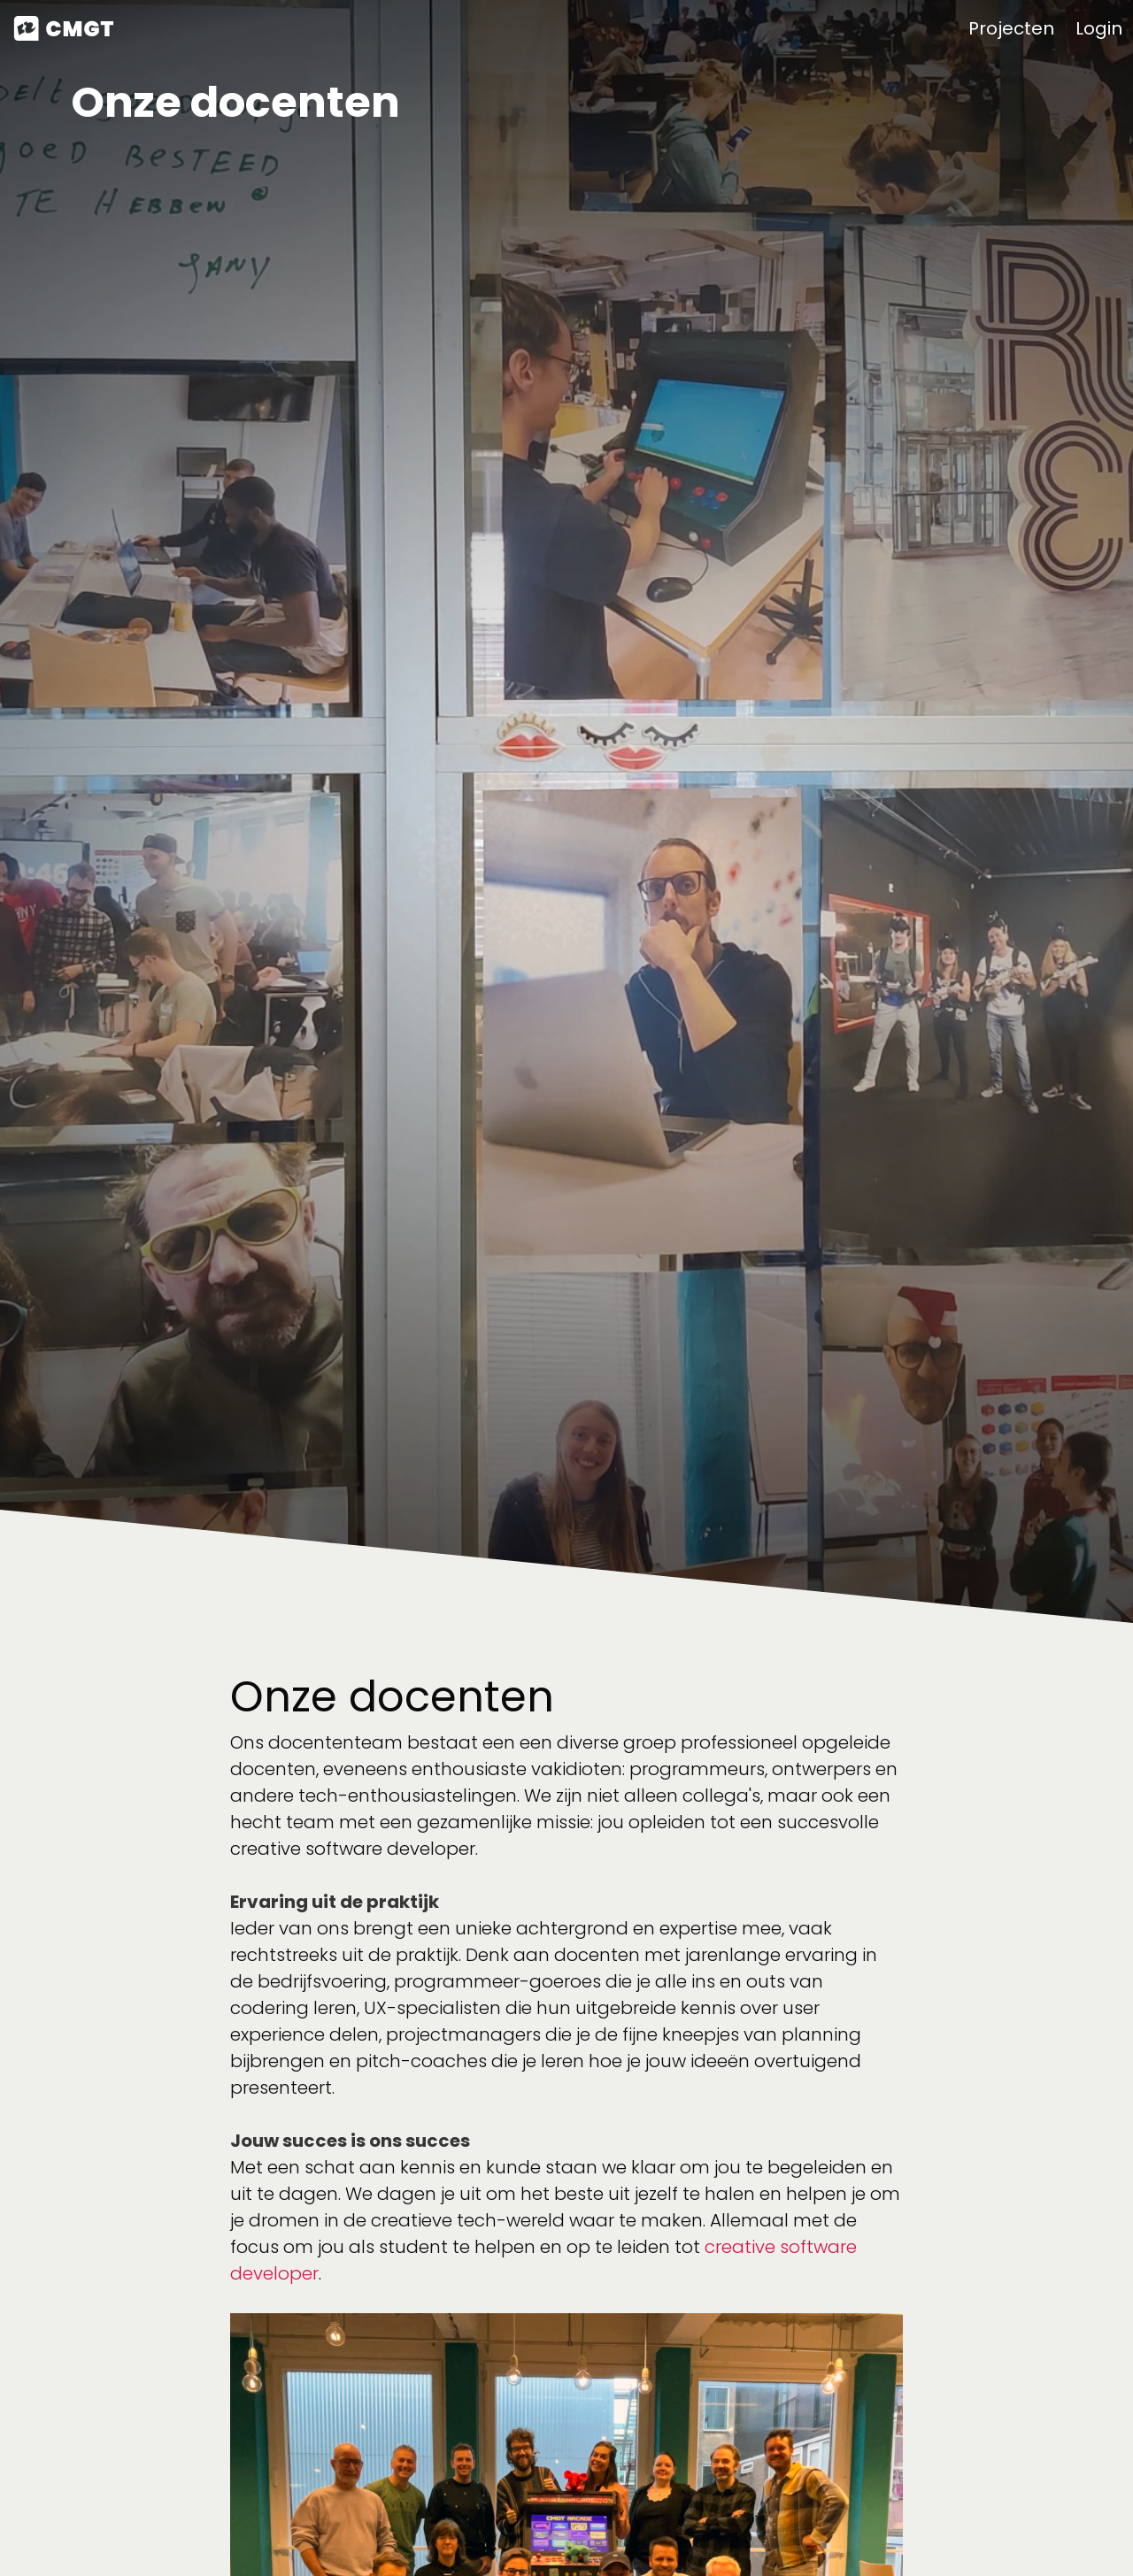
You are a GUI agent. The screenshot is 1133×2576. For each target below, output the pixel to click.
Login (1098, 28)
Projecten (1011, 28)
